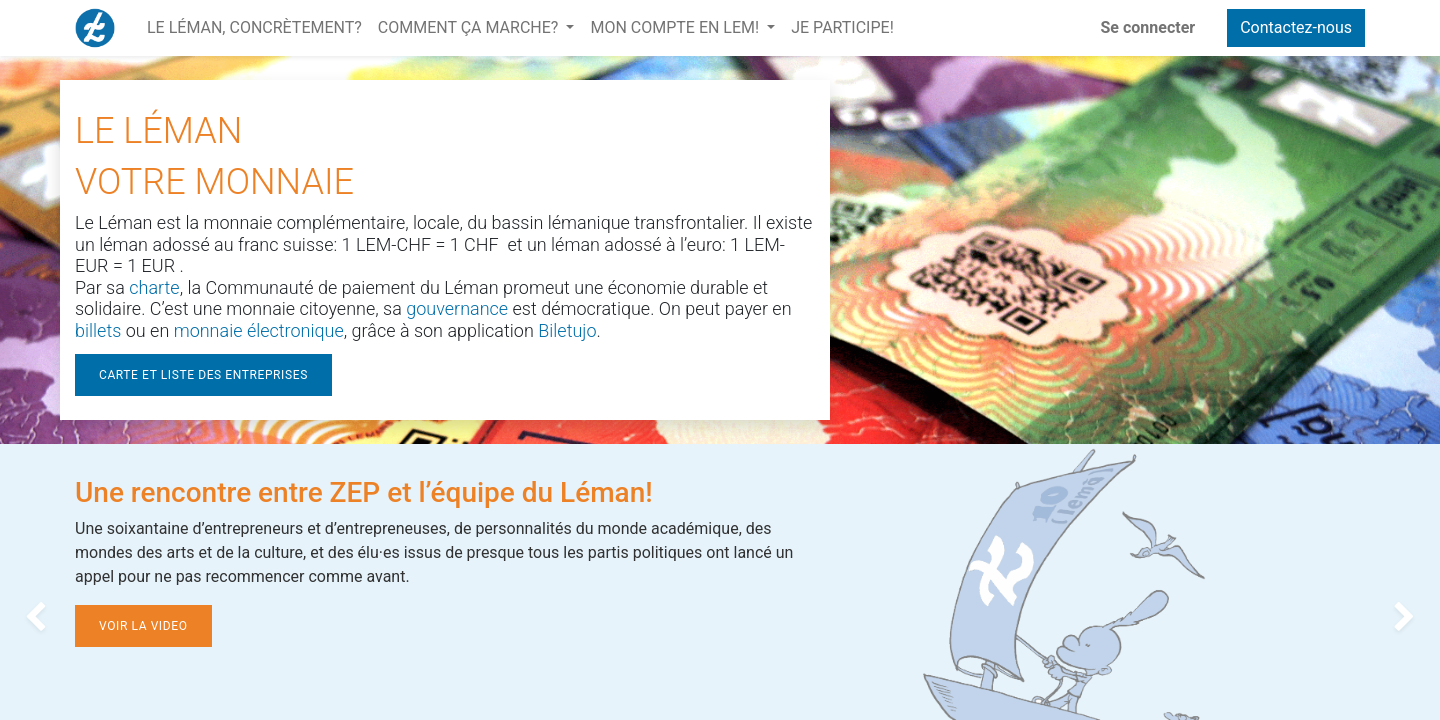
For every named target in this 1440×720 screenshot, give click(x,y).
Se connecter (1148, 27)
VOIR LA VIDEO (143, 626)
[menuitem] (254, 28)
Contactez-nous (1296, 27)
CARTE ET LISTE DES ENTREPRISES (203, 375)
